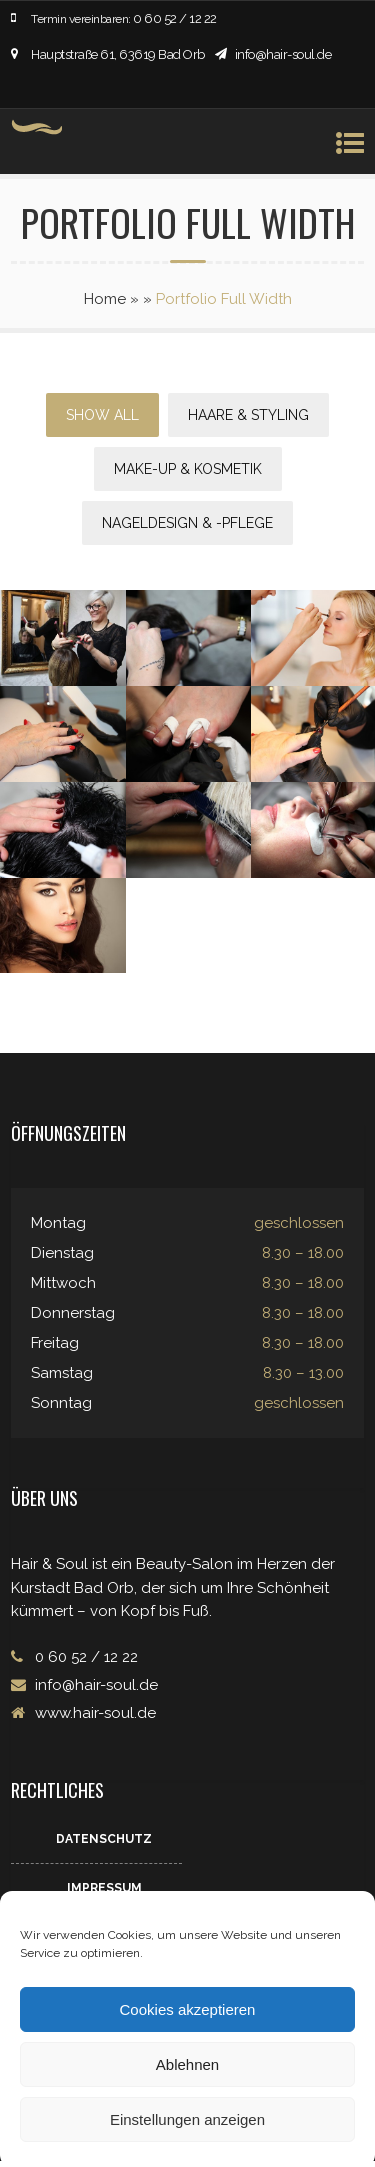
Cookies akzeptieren (188, 2009)
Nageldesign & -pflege (187, 523)
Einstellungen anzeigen (187, 2119)
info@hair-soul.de (283, 54)
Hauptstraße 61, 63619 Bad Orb (118, 54)
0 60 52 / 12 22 (175, 18)
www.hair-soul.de (93, 1713)
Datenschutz (104, 1839)
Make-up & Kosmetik (188, 469)
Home (105, 299)
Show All (102, 415)
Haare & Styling (248, 415)
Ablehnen (187, 2064)
